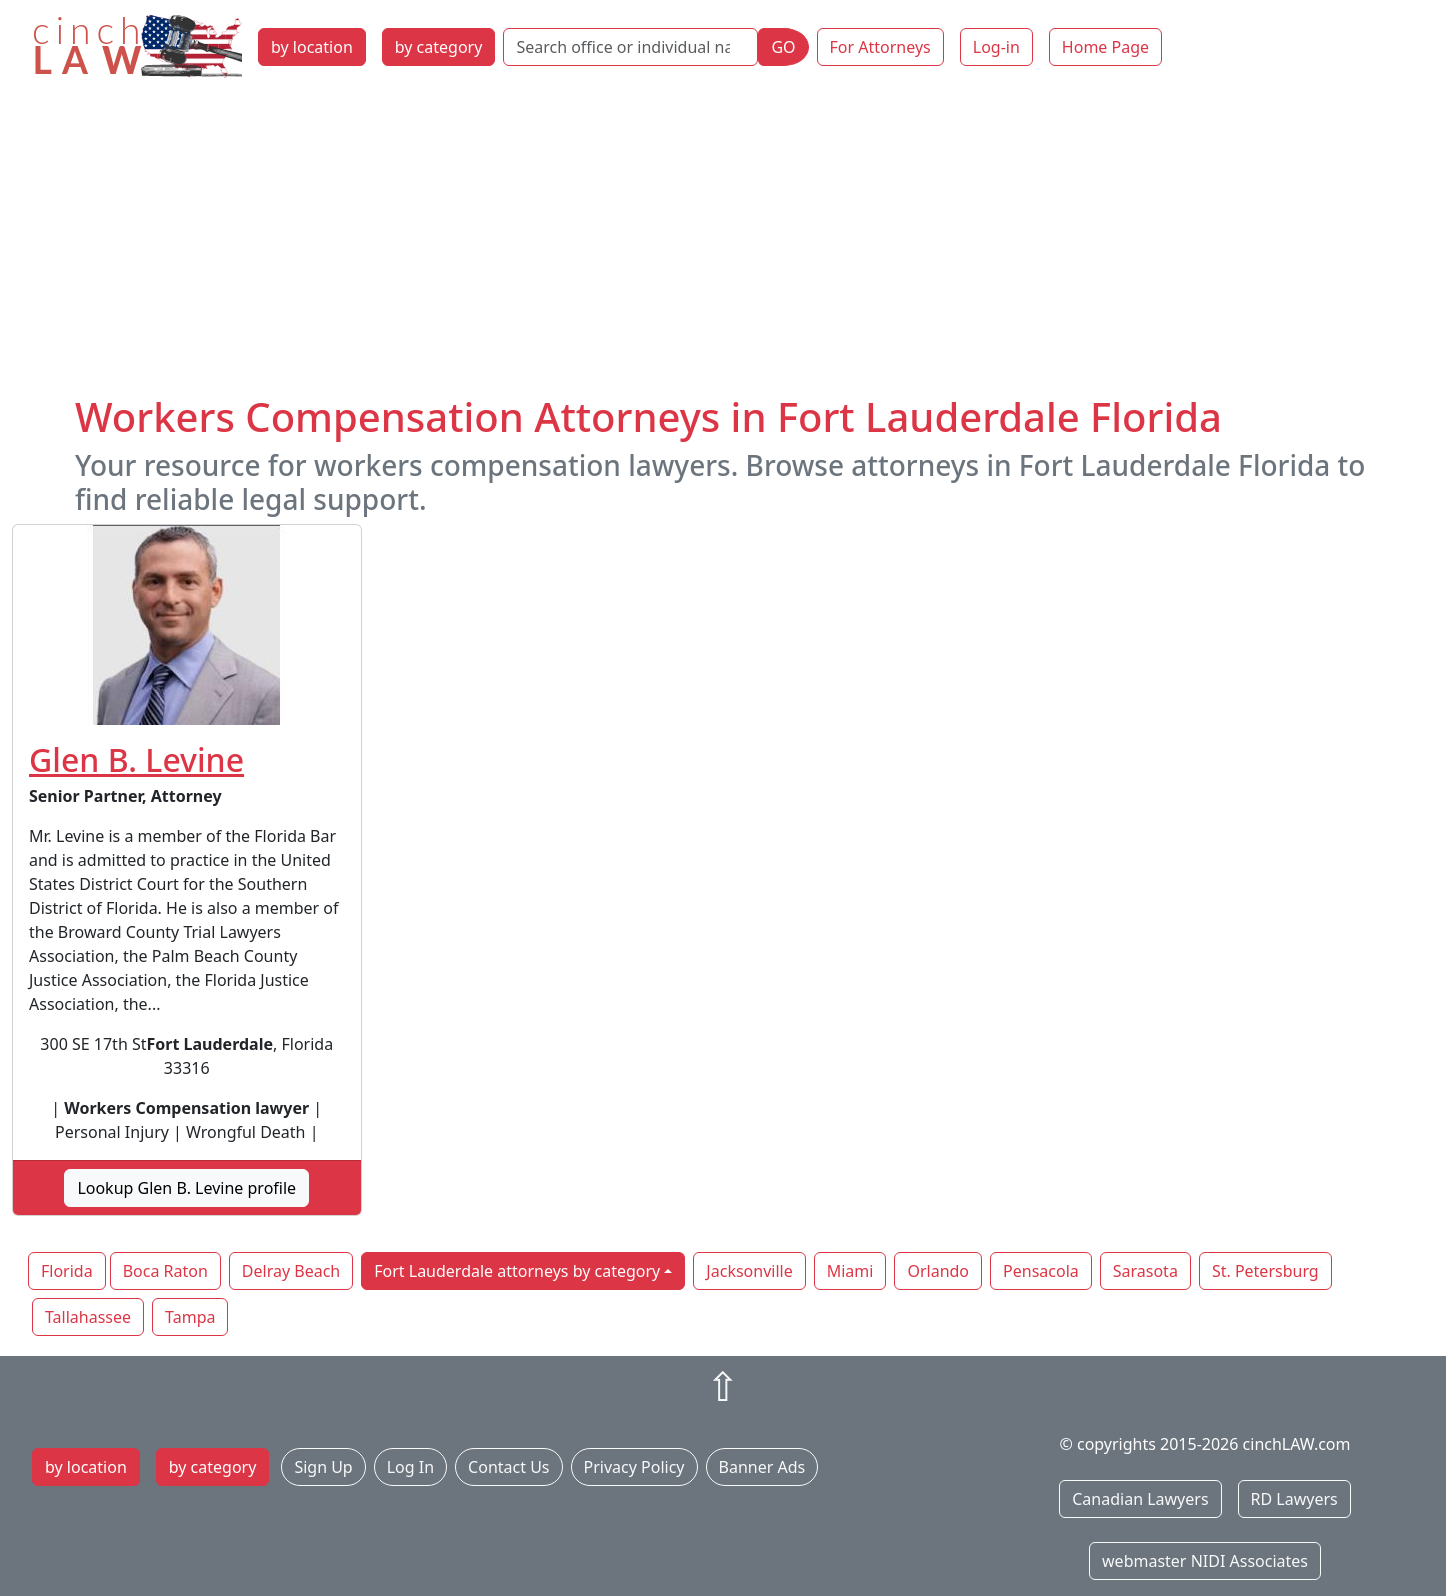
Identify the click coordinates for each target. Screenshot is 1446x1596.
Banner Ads (762, 1467)
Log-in (996, 47)
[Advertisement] (723, 243)
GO (783, 47)
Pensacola (1041, 1271)
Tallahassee (88, 1317)
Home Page (1105, 47)
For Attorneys (880, 47)
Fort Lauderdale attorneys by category (517, 1271)
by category (439, 47)
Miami (850, 1271)
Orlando (938, 1271)
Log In (410, 1467)
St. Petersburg (1265, 1271)
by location (312, 47)
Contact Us (508, 1467)
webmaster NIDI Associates (1205, 1561)
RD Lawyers (1294, 1499)
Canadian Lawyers (1140, 1499)
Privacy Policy (634, 1467)
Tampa (190, 1317)
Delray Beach (291, 1271)
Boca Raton (165, 1271)
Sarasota (1145, 1271)
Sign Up (323, 1467)
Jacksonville (749, 1271)
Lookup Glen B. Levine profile (186, 1188)
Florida (67, 1271)
